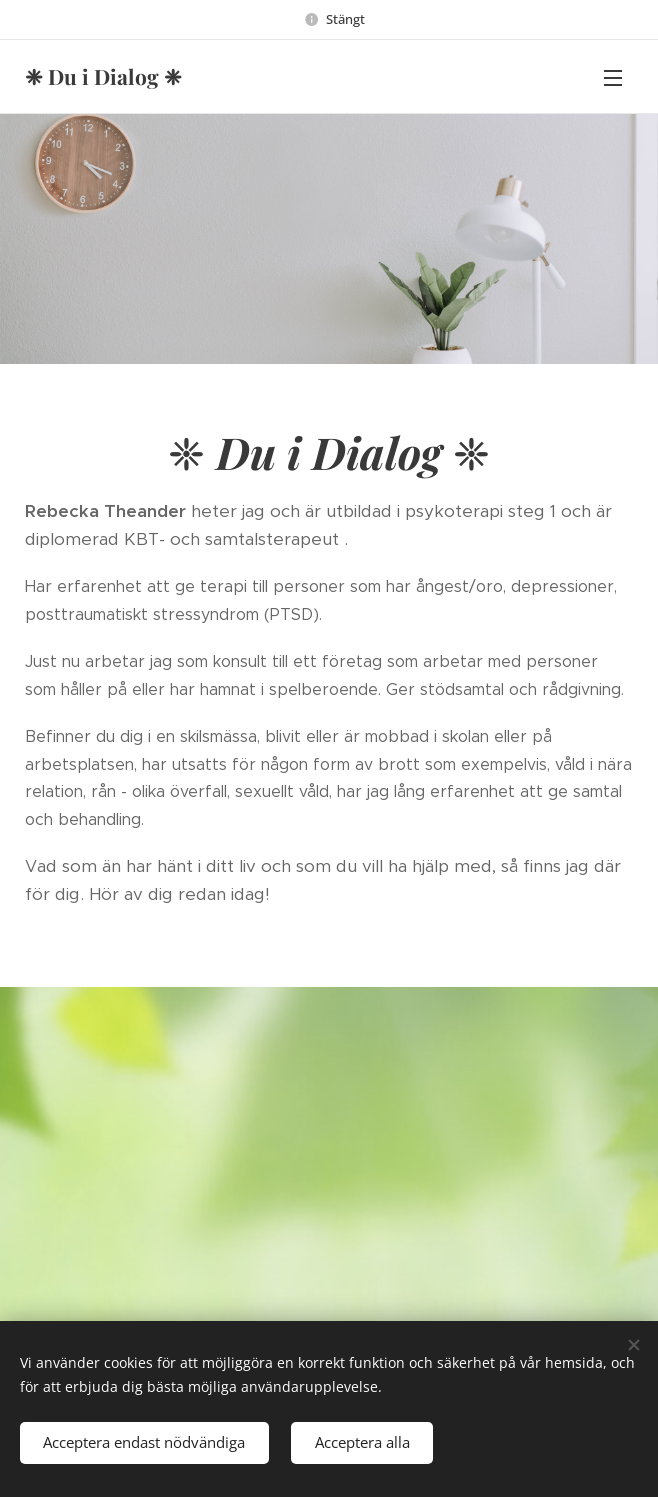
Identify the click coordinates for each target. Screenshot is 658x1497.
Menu (613, 78)
